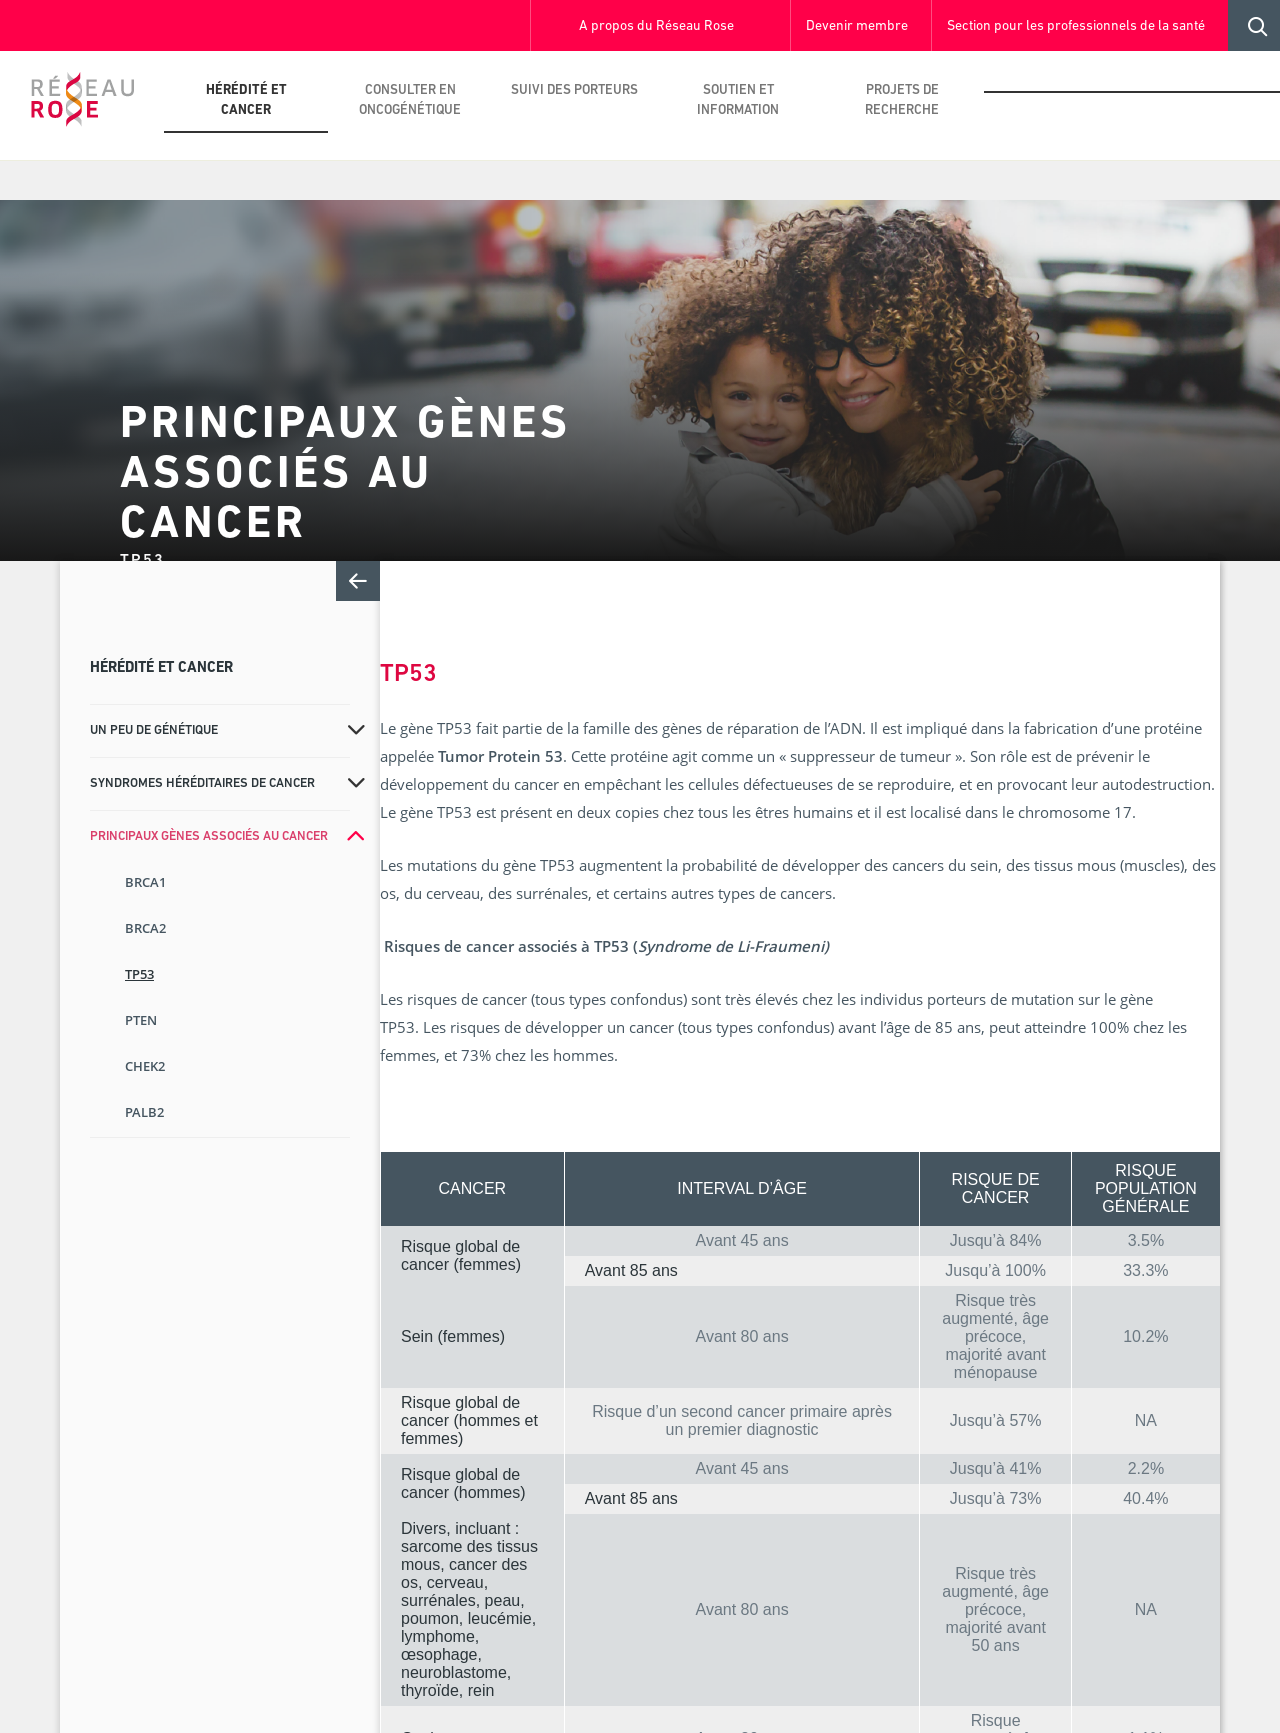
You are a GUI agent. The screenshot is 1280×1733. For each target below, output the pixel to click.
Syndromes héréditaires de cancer (202, 783)
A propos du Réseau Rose (656, 26)
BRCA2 (145, 928)
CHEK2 (145, 1066)
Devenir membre (857, 26)
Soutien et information (738, 100)
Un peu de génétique (154, 730)
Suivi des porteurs (574, 90)
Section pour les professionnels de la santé (1076, 26)
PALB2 (144, 1112)
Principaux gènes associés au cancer (209, 836)
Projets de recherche (902, 100)
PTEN (141, 1020)
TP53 (139, 974)
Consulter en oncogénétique (410, 100)
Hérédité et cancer (246, 100)
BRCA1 (145, 882)
